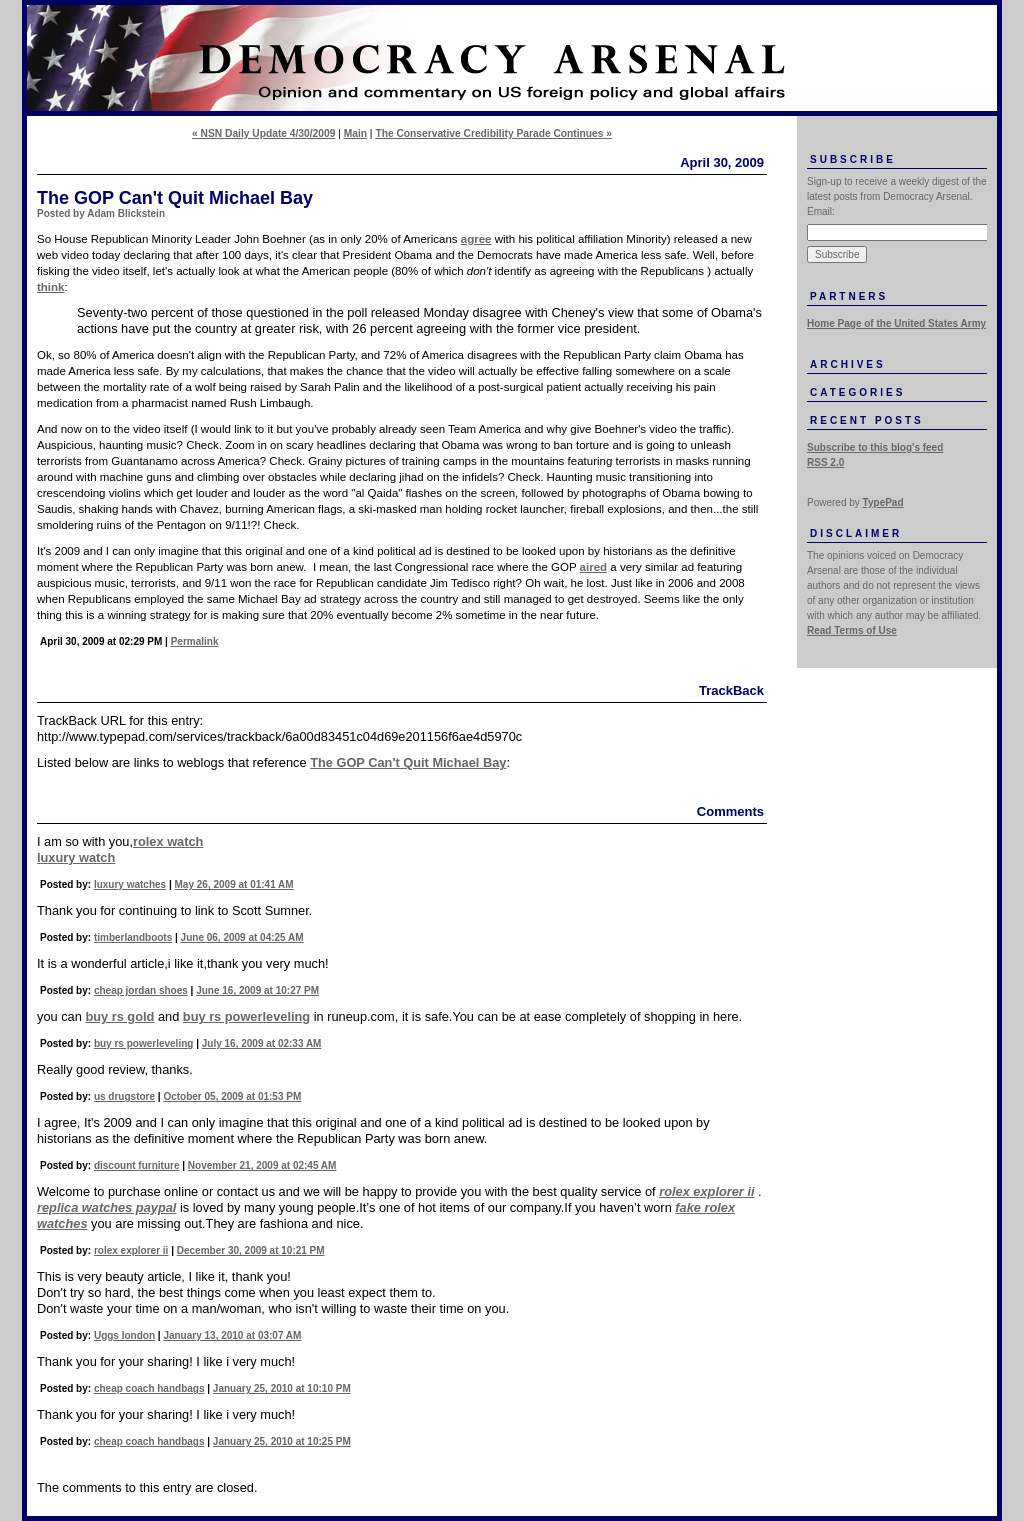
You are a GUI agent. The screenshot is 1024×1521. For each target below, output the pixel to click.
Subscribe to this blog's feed (875, 447)
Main (355, 133)
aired (594, 567)
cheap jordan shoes (141, 990)
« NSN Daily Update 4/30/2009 (263, 133)
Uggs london (124, 1335)
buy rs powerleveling (246, 1016)
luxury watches (130, 884)
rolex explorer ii (131, 1250)
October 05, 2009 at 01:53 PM (232, 1096)
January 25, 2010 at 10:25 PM (282, 1441)
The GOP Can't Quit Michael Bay (408, 762)
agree (476, 239)
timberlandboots (133, 937)
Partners (849, 296)
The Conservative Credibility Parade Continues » (493, 133)
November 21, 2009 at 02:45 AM (262, 1165)
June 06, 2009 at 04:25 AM (242, 937)
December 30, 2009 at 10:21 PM (251, 1250)
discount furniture (137, 1165)
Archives (848, 364)
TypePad (883, 502)
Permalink (195, 641)
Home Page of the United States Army (896, 323)
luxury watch (76, 857)
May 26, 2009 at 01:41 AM (234, 884)
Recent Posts (867, 420)
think (51, 287)
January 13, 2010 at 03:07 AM (232, 1335)
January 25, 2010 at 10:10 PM (282, 1388)
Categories (857, 392)
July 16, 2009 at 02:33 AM (262, 1043)
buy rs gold (119, 1016)
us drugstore (124, 1096)
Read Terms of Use (852, 630)
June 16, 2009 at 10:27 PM (257, 990)
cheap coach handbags (149, 1388)
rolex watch (168, 841)
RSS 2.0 (825, 462)
